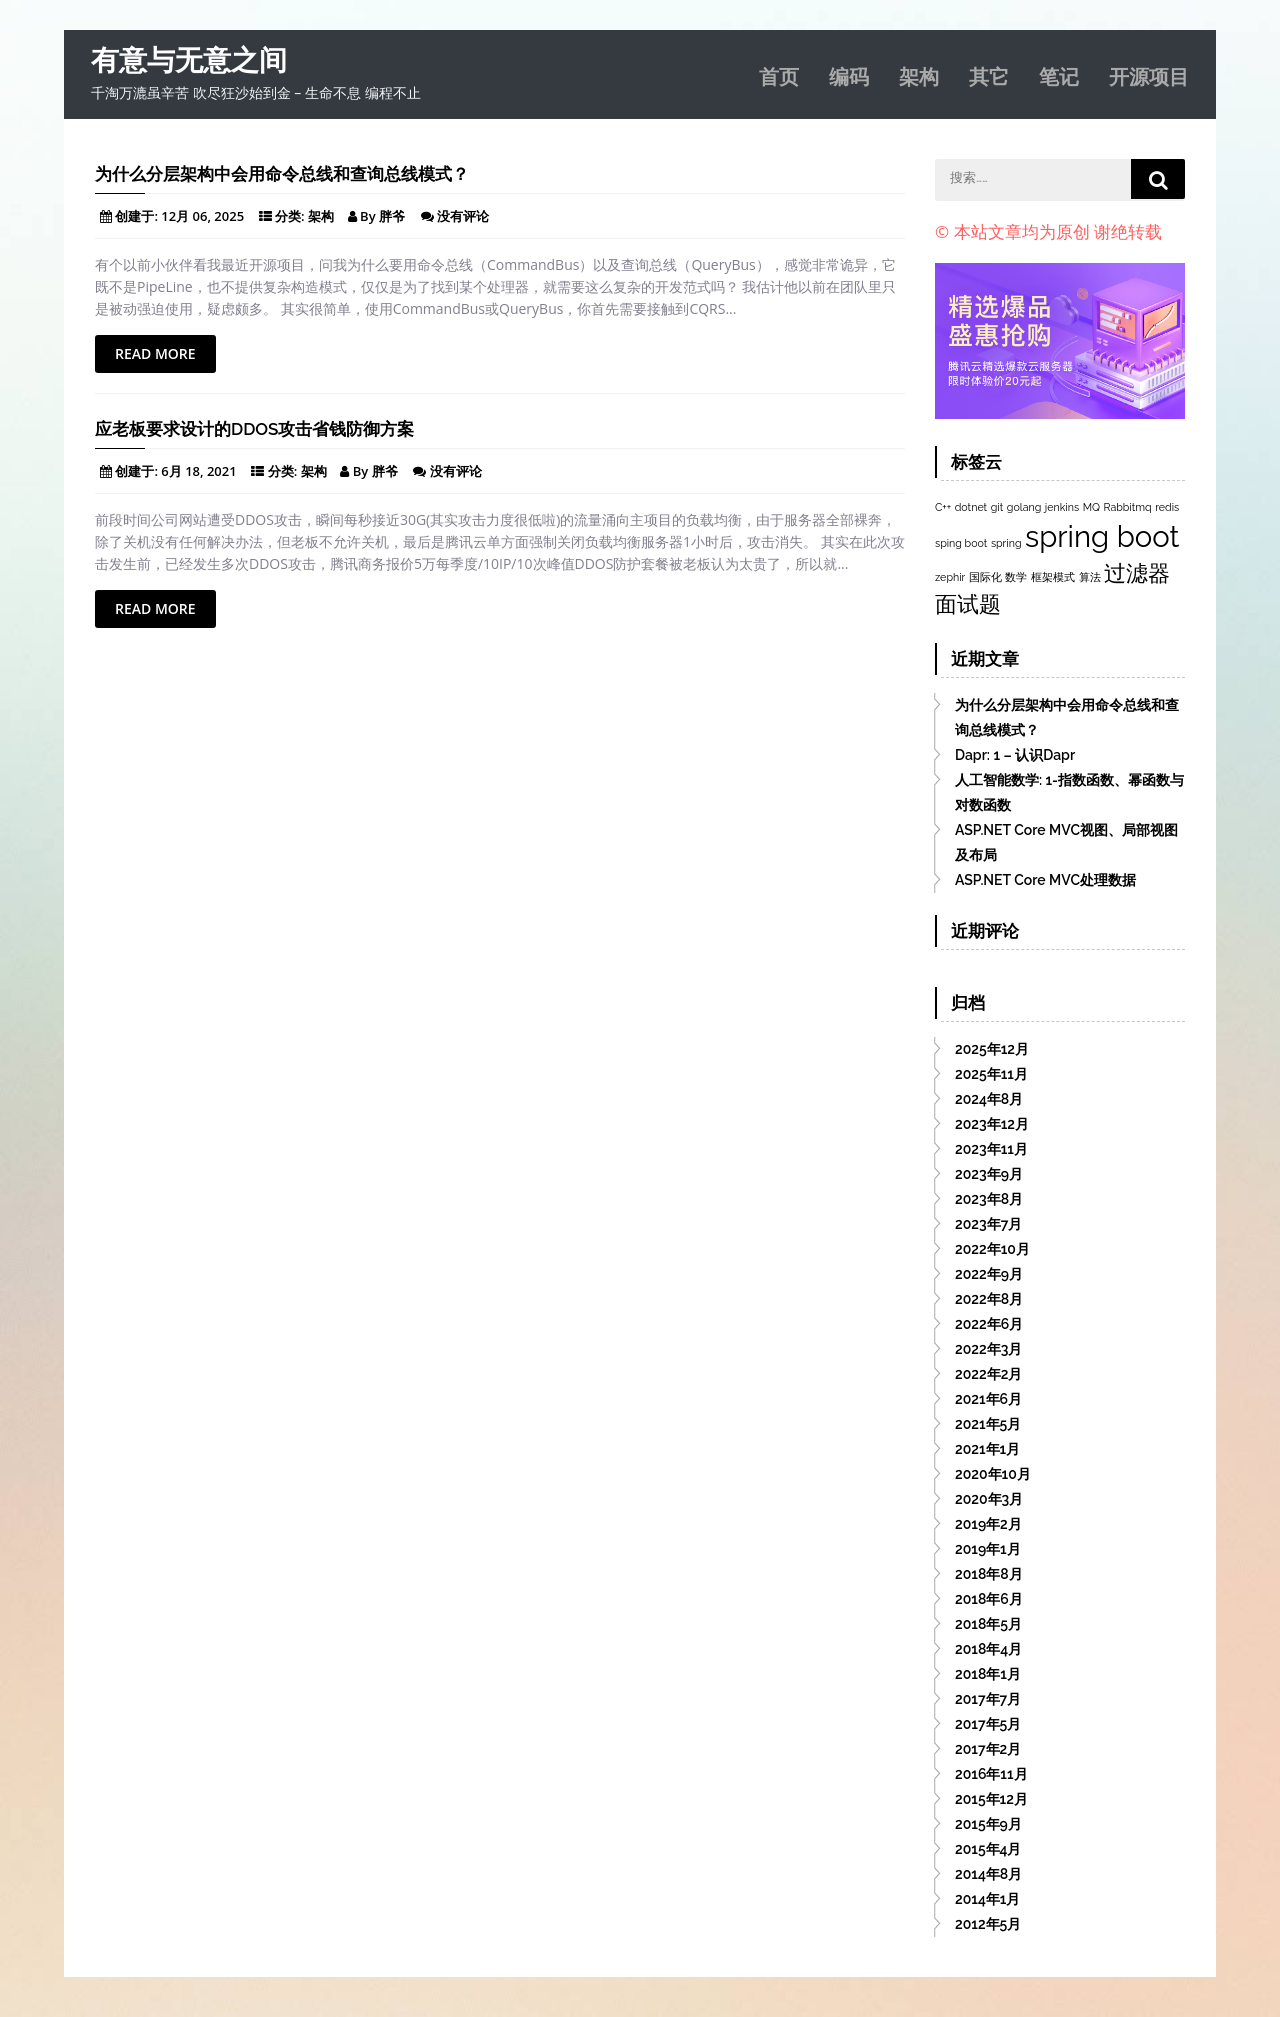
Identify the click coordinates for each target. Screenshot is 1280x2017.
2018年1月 (988, 1674)
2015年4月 (988, 1849)
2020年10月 (993, 1474)
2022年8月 (989, 1299)
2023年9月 (989, 1174)
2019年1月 (988, 1549)
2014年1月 (987, 1899)
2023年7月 (988, 1224)
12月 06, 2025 (202, 216)
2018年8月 (989, 1574)
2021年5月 (988, 1424)
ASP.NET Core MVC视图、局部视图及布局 (1066, 842)
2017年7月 (988, 1699)
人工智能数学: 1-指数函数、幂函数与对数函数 (1069, 792)
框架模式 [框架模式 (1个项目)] (1053, 577)
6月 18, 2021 (198, 471)
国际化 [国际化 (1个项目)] (985, 577)
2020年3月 (989, 1499)
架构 (919, 75)
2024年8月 (989, 1099)
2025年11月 (991, 1074)
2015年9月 (988, 1824)
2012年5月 (988, 1924)
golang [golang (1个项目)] (1024, 507)
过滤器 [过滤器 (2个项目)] (1137, 573)
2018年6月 (989, 1599)
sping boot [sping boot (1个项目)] (961, 543)
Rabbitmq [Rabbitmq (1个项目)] (1128, 507)
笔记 (1059, 75)
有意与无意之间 (189, 60)
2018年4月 (988, 1649)
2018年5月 (988, 1624)
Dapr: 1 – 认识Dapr (1015, 755)
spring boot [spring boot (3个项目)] (1102, 536)
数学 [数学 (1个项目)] (1016, 577)
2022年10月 (992, 1249)
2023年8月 (989, 1199)
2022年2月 (988, 1374)
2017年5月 (988, 1724)
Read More (155, 353)
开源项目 (1149, 75)
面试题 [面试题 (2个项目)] (968, 604)
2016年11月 (991, 1774)
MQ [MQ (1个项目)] (1091, 507)
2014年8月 (988, 1874)
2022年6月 (989, 1324)
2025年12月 (992, 1049)
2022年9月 (989, 1274)
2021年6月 (988, 1399)
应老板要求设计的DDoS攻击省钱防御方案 (255, 429)
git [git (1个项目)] (997, 507)
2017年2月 (988, 1749)
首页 (779, 75)
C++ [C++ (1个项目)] (943, 507)
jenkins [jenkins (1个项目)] (1062, 507)
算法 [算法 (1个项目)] (1090, 577)
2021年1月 (987, 1449)
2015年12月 (991, 1799)
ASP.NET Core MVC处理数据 (1045, 880)
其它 (989, 75)
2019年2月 (988, 1524)
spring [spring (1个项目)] (1006, 543)
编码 (849, 75)
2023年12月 (992, 1124)
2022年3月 (988, 1349)
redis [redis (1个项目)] (1167, 507)
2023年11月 (991, 1149)
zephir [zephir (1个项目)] (950, 577)
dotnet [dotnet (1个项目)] (971, 507)
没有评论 (463, 216)
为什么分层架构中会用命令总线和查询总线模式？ (282, 174)
